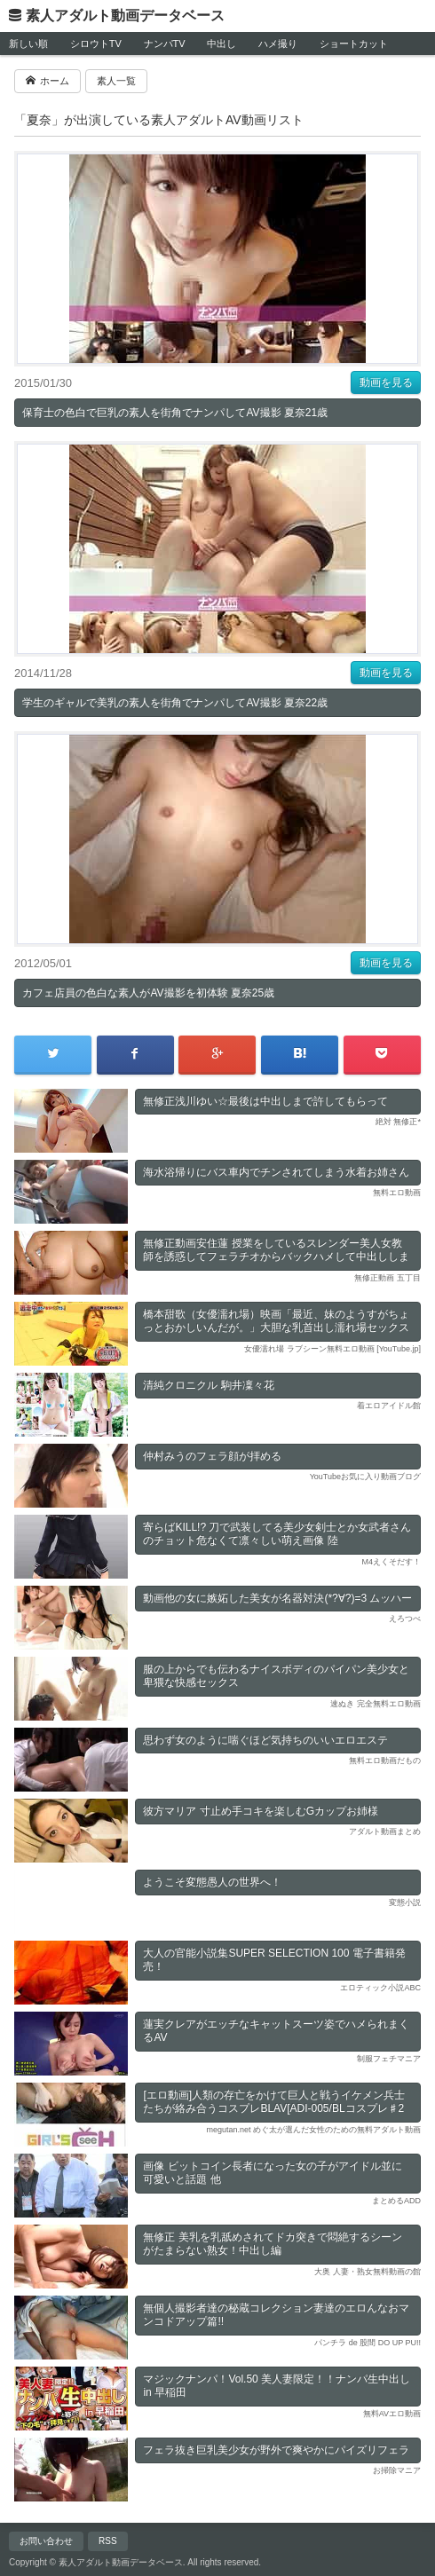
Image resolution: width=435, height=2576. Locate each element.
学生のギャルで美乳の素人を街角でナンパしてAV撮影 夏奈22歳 (175, 703)
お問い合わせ (46, 2541)
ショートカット (354, 43)
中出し (221, 43)
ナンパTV (165, 43)
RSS (108, 2541)
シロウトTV (96, 43)
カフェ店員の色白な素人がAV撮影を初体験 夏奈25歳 (148, 993)
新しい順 (28, 43)
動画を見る (386, 382)
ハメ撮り (277, 43)
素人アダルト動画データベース (125, 15)
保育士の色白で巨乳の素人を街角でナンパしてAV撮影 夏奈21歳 (175, 412)
